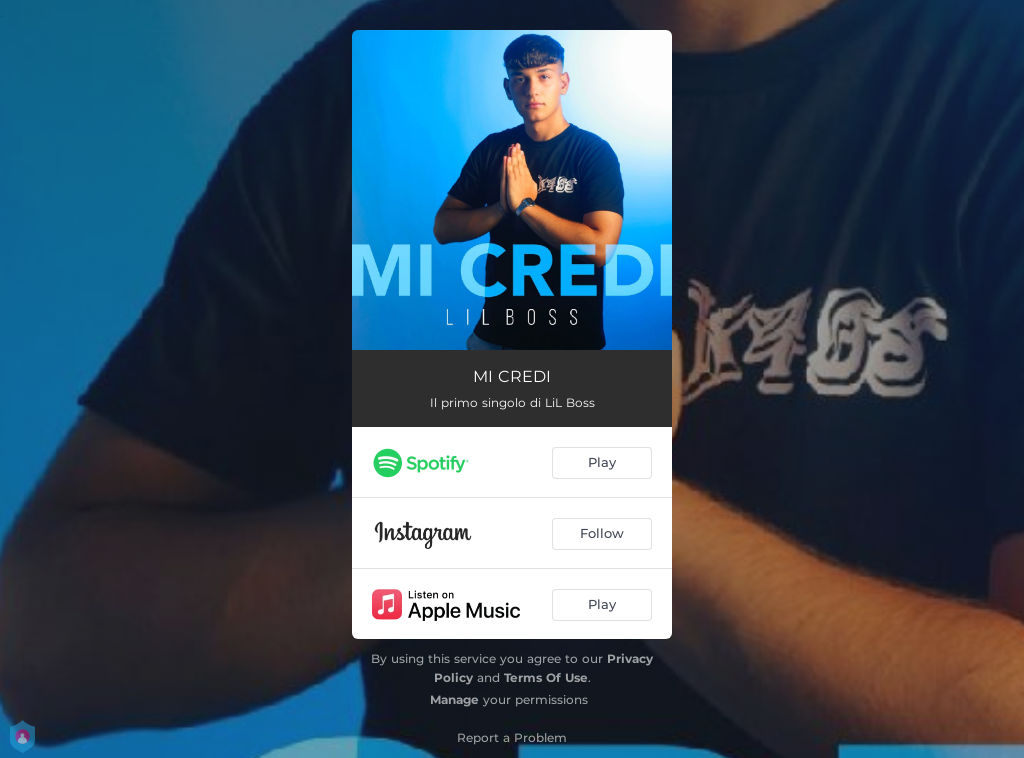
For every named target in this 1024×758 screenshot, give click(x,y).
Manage (454, 699)
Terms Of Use (546, 677)
